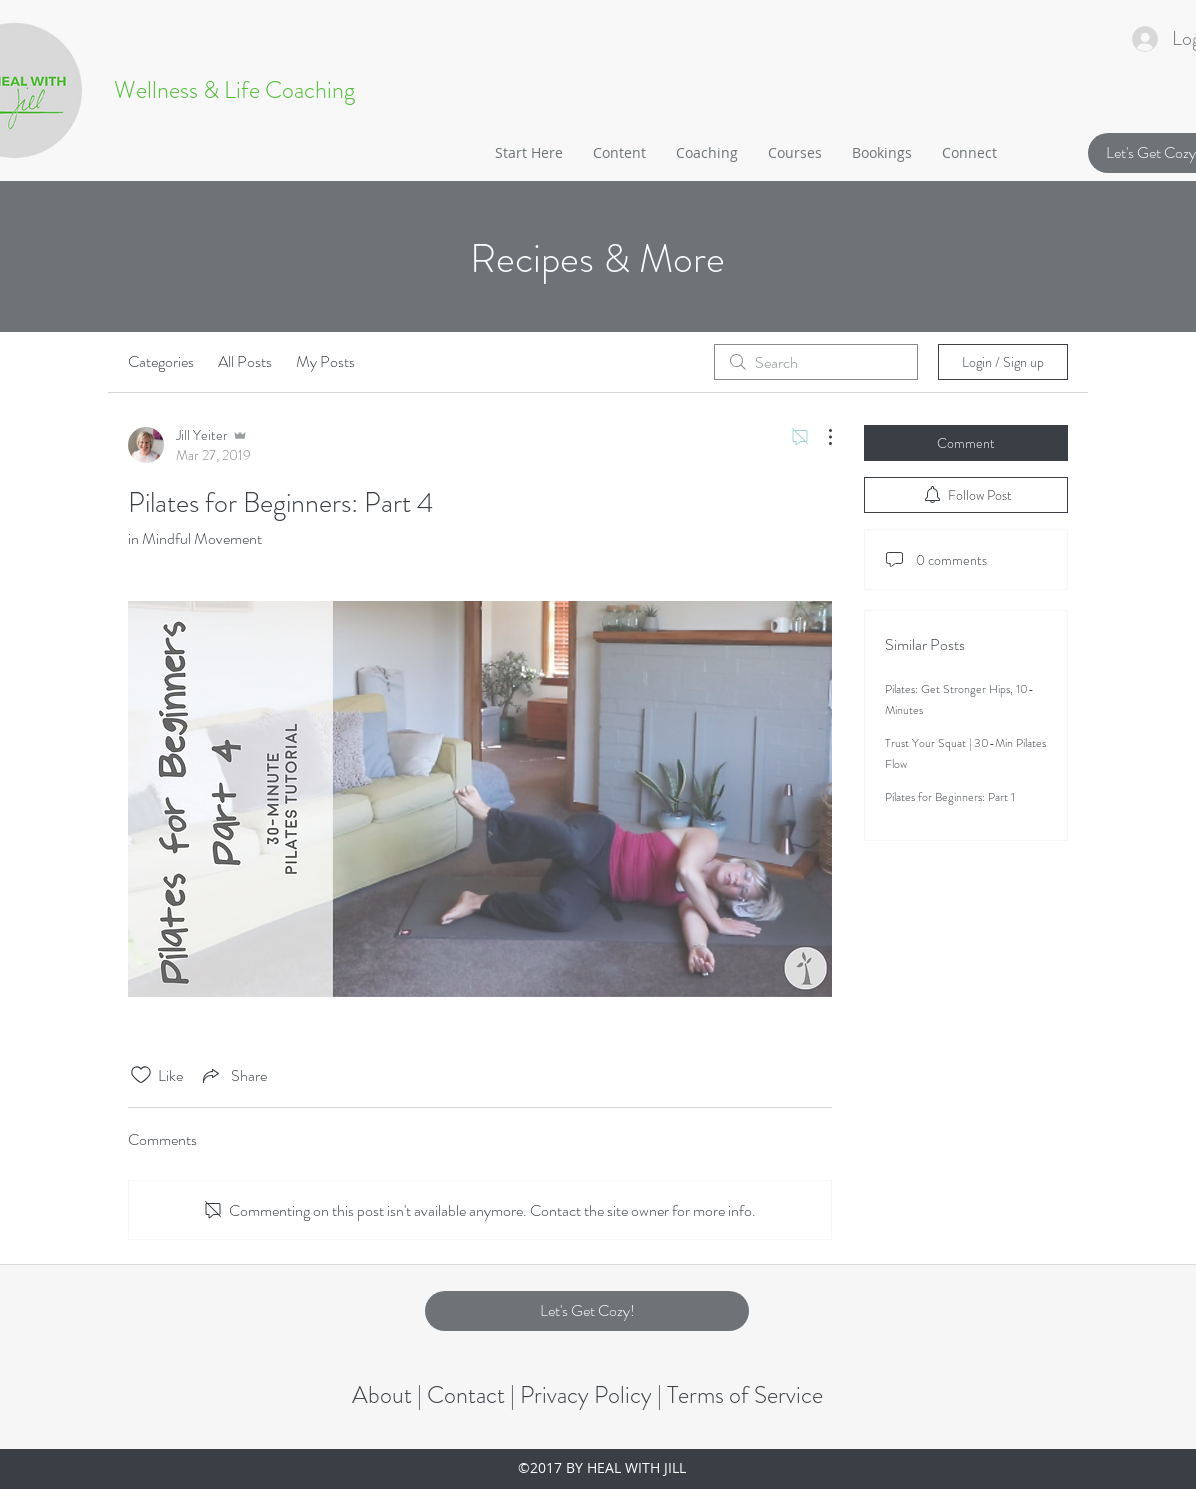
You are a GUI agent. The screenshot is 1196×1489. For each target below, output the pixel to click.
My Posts (325, 361)
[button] (619, 153)
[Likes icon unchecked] (141, 1075)
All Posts (245, 361)
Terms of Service (745, 1395)
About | (389, 1395)
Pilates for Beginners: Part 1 (950, 797)
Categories (161, 361)
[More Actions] (820, 437)
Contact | (473, 1395)
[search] (816, 362)
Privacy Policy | (593, 1395)
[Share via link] (233, 1075)
